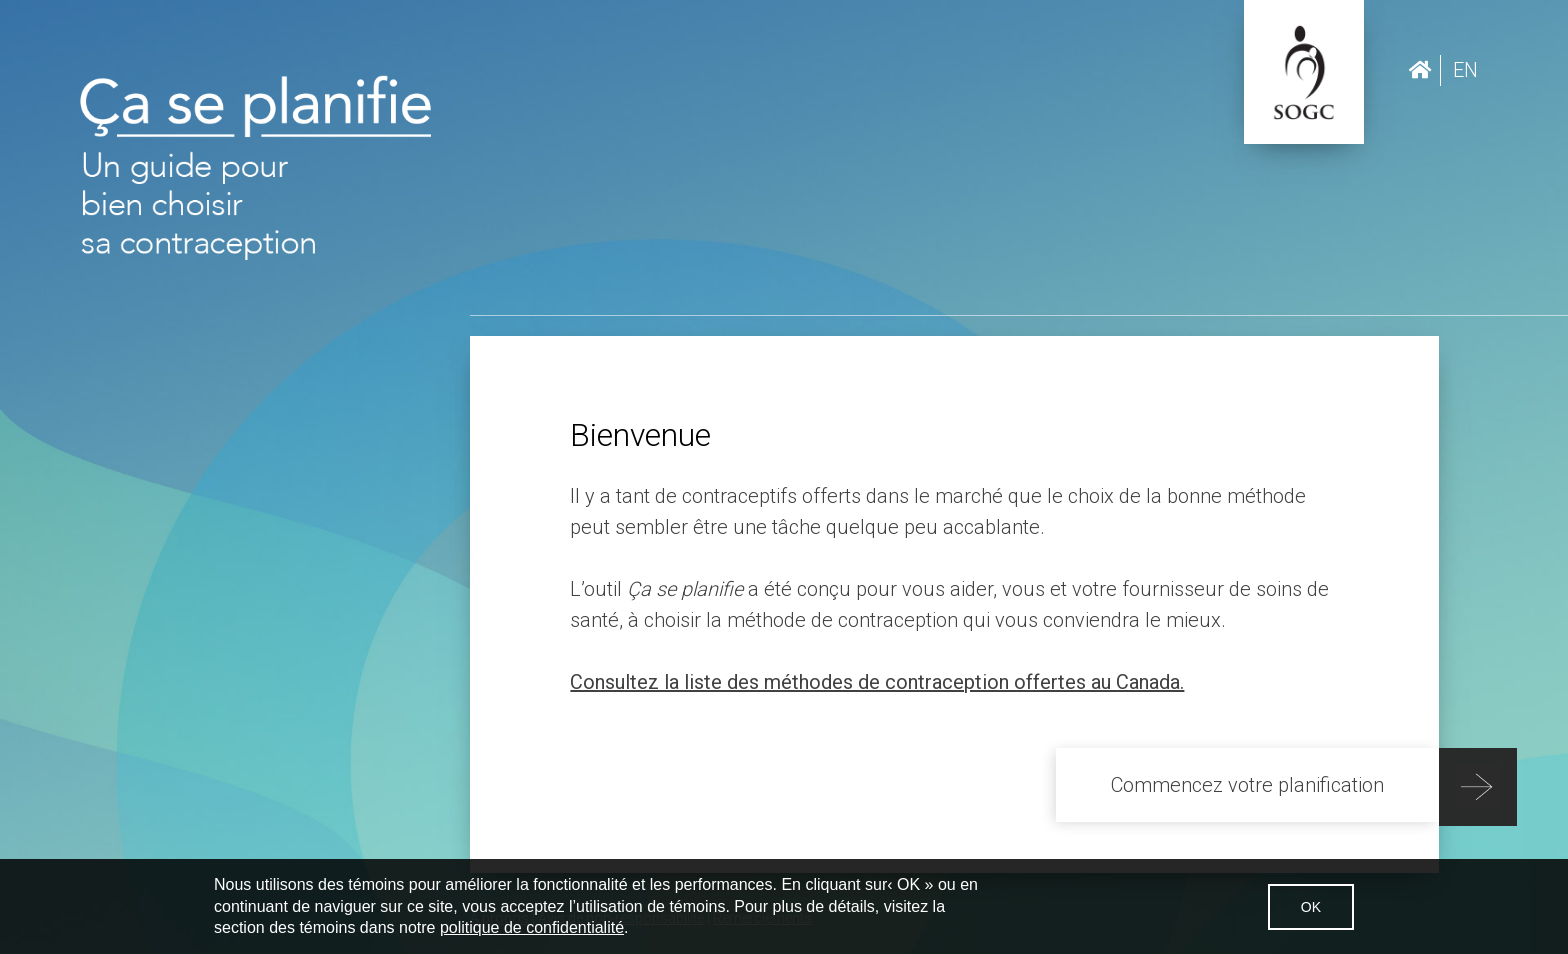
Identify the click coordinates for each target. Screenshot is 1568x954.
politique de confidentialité (532, 927)
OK (1311, 907)
